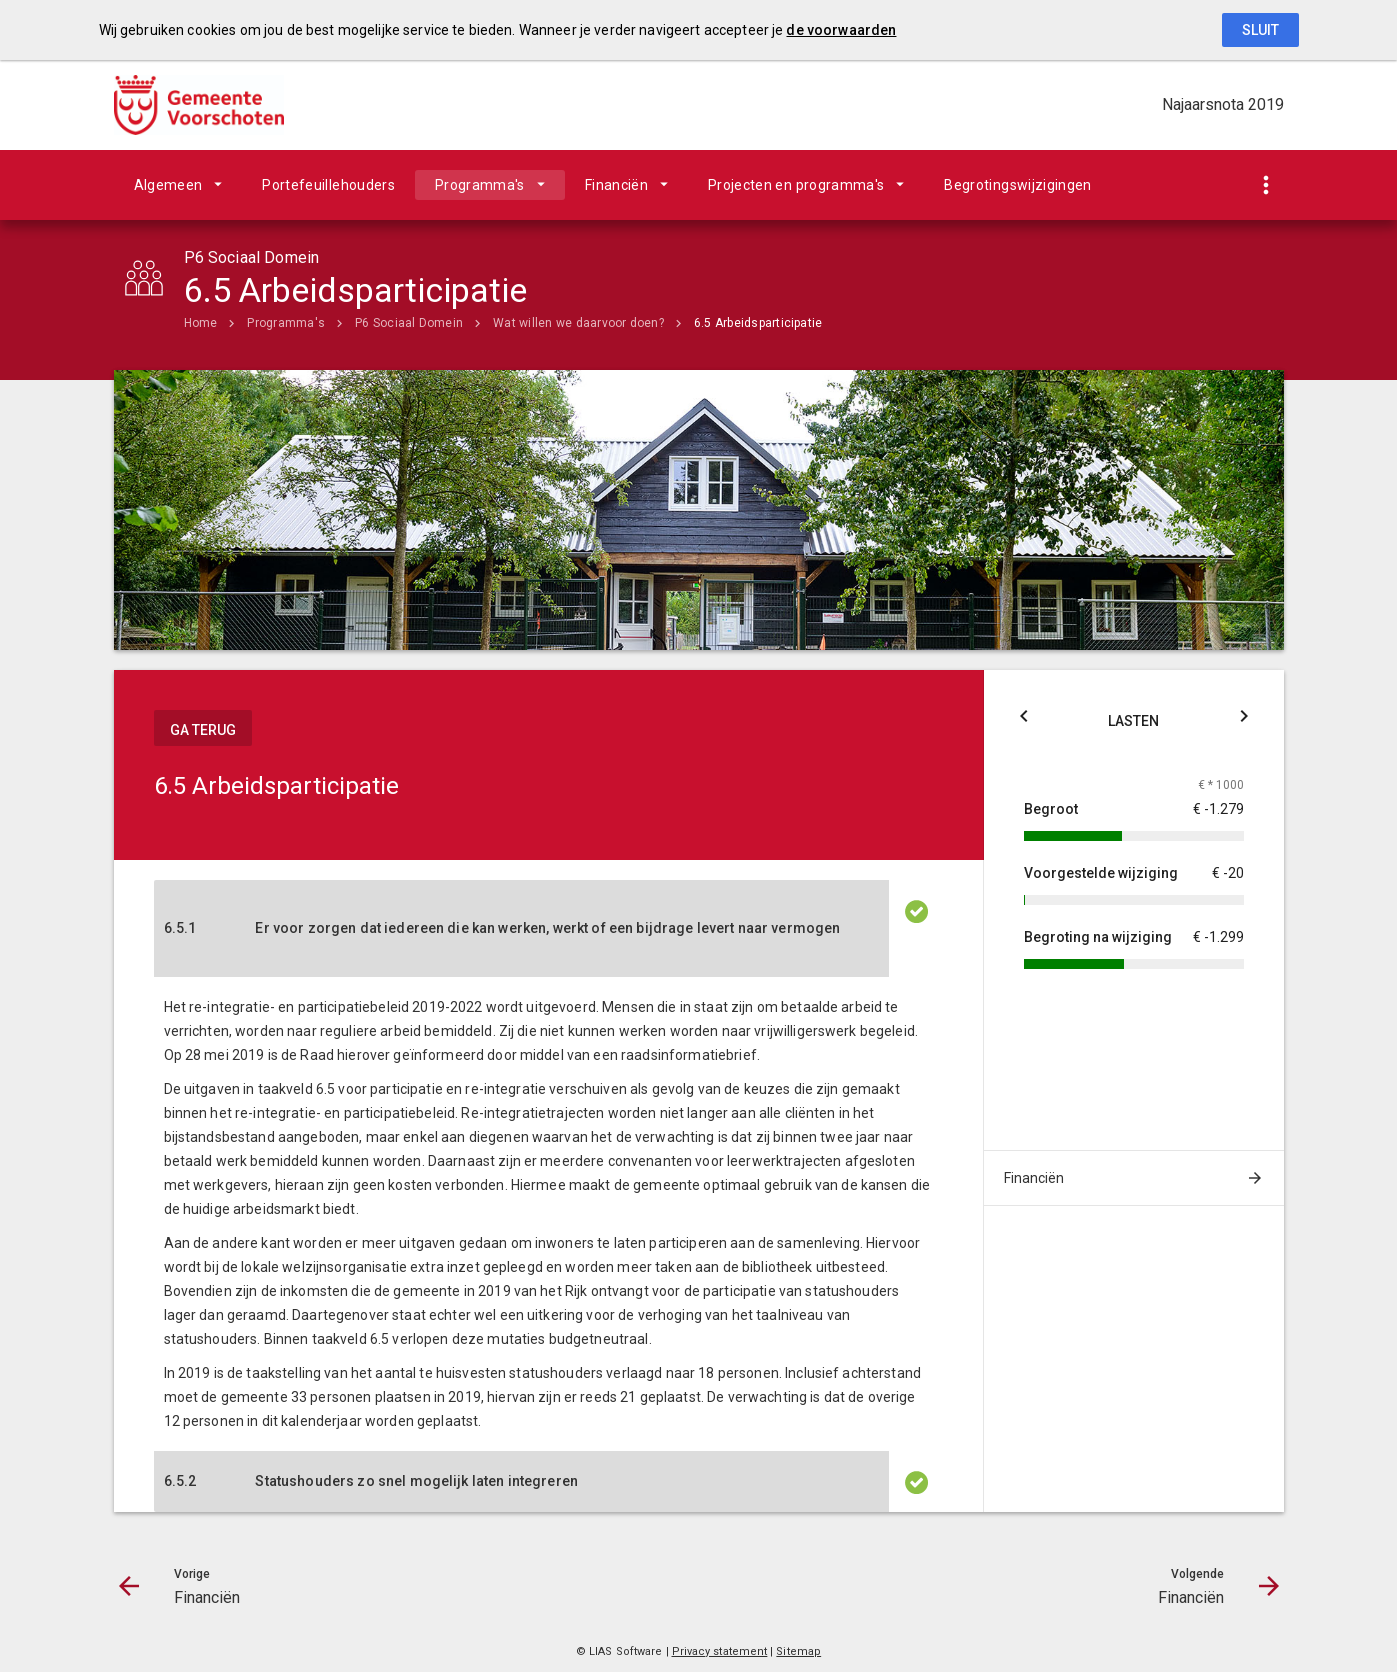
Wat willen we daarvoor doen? (578, 323)
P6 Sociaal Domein (409, 323)
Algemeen (168, 185)
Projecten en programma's (796, 185)
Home (201, 323)
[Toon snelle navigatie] (1266, 185)
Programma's (480, 185)
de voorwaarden (841, 30)
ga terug (203, 730)
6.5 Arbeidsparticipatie (758, 323)
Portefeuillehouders (328, 185)
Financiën (616, 185)
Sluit (1260, 30)
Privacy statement (720, 1651)
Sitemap (798, 1651)
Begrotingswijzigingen (1017, 185)
